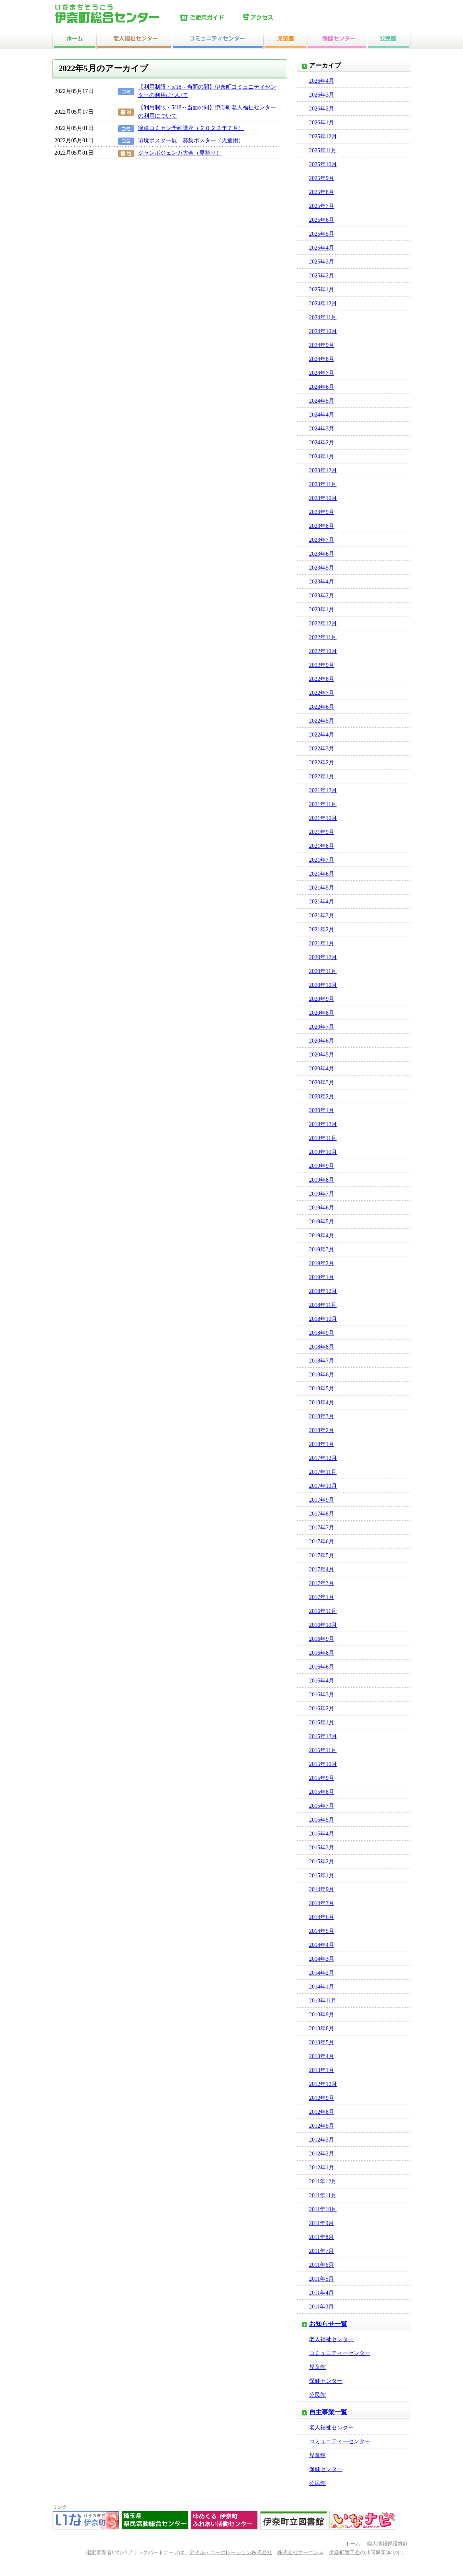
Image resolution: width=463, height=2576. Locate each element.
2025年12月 (323, 137)
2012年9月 (321, 2098)
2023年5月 (321, 568)
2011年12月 (323, 2181)
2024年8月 (321, 359)
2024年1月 (321, 456)
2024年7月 (321, 373)
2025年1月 (321, 290)
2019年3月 (321, 1249)
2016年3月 (321, 1695)
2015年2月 (321, 1862)
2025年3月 (321, 262)
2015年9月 (321, 1778)
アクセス (273, 18)
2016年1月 (321, 1722)
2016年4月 (321, 1681)
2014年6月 (321, 1917)
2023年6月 (321, 554)
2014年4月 (321, 1945)
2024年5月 (321, 401)
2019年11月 (323, 1138)
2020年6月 (321, 1041)
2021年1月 (321, 943)
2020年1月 (321, 1110)
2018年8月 (321, 1347)
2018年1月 (321, 1444)
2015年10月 (323, 1764)
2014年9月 (321, 1889)
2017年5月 (321, 1555)
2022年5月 (321, 721)
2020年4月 (321, 1069)
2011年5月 (321, 2279)
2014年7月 (321, 1903)
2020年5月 (321, 1055)
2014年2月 (321, 1973)
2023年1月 (321, 610)
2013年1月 (321, 2070)
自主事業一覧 (328, 2412)
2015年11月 (323, 1750)
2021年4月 (321, 902)
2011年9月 (321, 2223)
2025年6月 (321, 220)
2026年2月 (321, 109)
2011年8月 (321, 2237)
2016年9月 (321, 1639)
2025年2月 (321, 276)
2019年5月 (321, 1222)
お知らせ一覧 (328, 2324)
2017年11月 (323, 1472)
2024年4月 (321, 415)
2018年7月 (321, 1361)
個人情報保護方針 (387, 2544)
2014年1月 (321, 1987)
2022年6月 (321, 707)
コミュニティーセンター (339, 2353)
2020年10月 (323, 985)
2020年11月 (323, 971)
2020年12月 (323, 957)
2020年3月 (321, 1082)
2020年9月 (321, 999)
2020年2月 (321, 1096)
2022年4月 (321, 735)
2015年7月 (321, 1806)
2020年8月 (321, 1013)
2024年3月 (321, 429)
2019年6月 (321, 1208)
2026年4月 (321, 81)
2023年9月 (321, 512)
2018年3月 (321, 1416)
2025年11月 (323, 150)
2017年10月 (323, 1486)
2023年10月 (323, 498)
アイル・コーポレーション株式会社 (230, 2552)
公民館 (317, 2395)
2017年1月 (321, 1597)
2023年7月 (321, 540)
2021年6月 (321, 874)
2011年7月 (321, 2251)
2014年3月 (321, 1959)
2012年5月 (321, 2126)
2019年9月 (321, 1166)
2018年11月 (323, 1305)
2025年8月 (321, 192)
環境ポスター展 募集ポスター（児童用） (191, 140)
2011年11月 (323, 2195)
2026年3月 (321, 95)
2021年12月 (323, 790)
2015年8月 (321, 1792)
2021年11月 (323, 804)
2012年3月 (321, 2140)
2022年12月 (323, 623)
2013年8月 (321, 2028)
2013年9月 (321, 2015)
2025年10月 (323, 164)
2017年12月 (323, 1458)
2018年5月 (321, 1389)
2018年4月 (321, 1402)
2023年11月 (323, 484)
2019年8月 (321, 1180)
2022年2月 (321, 763)
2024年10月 (323, 331)
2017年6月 (321, 1542)
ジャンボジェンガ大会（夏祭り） (180, 153)
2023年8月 (321, 526)
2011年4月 (321, 2293)
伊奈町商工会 (344, 2552)
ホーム (352, 2544)
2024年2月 (321, 443)
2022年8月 (321, 679)
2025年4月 (321, 248)
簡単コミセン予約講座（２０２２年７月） (191, 128)
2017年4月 (321, 1569)
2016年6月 (321, 1667)
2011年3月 (321, 2307)
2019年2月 (321, 1263)
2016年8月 (321, 1653)
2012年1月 (321, 2168)
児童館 (317, 2367)
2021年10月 (323, 818)
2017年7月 (321, 1528)
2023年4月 (321, 582)
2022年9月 (321, 665)
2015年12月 (323, 1736)
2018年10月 (323, 1319)
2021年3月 (321, 916)
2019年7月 (321, 1194)
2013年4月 (321, 2056)
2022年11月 (323, 637)
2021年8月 (321, 846)
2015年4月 (321, 1834)
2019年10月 (323, 1152)
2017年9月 (321, 1500)
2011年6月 (321, 2265)
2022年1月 (321, 776)
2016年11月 (323, 1611)
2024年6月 (321, 387)
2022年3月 (321, 749)
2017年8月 (321, 1514)
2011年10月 (323, 2209)
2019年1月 (321, 1277)
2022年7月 (321, 693)
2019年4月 (321, 1236)
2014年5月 (321, 1931)
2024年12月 (323, 303)
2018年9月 (321, 1333)
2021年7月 (321, 860)
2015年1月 (321, 1875)
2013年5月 (321, 2042)
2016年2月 (321, 1709)
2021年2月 (321, 929)
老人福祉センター (331, 2339)
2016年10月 (323, 1625)
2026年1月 (321, 123)
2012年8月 (321, 2112)
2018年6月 (321, 1375)
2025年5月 (321, 234)
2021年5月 (321, 888)
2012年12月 (323, 2084)
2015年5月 (321, 1820)
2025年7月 (321, 206)
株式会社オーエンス (300, 2552)
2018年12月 (323, 1291)
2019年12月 (323, 1124)
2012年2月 (321, 2154)
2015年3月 (321, 1848)
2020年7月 (321, 1027)
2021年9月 (321, 832)
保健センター (325, 2381)
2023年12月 (323, 470)
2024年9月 (321, 345)
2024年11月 (323, 317)
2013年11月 (323, 2001)
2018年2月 (321, 1430)
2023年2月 (321, 596)
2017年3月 (321, 1583)
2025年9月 (321, 178)
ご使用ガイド (209, 18)
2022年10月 (323, 651)
